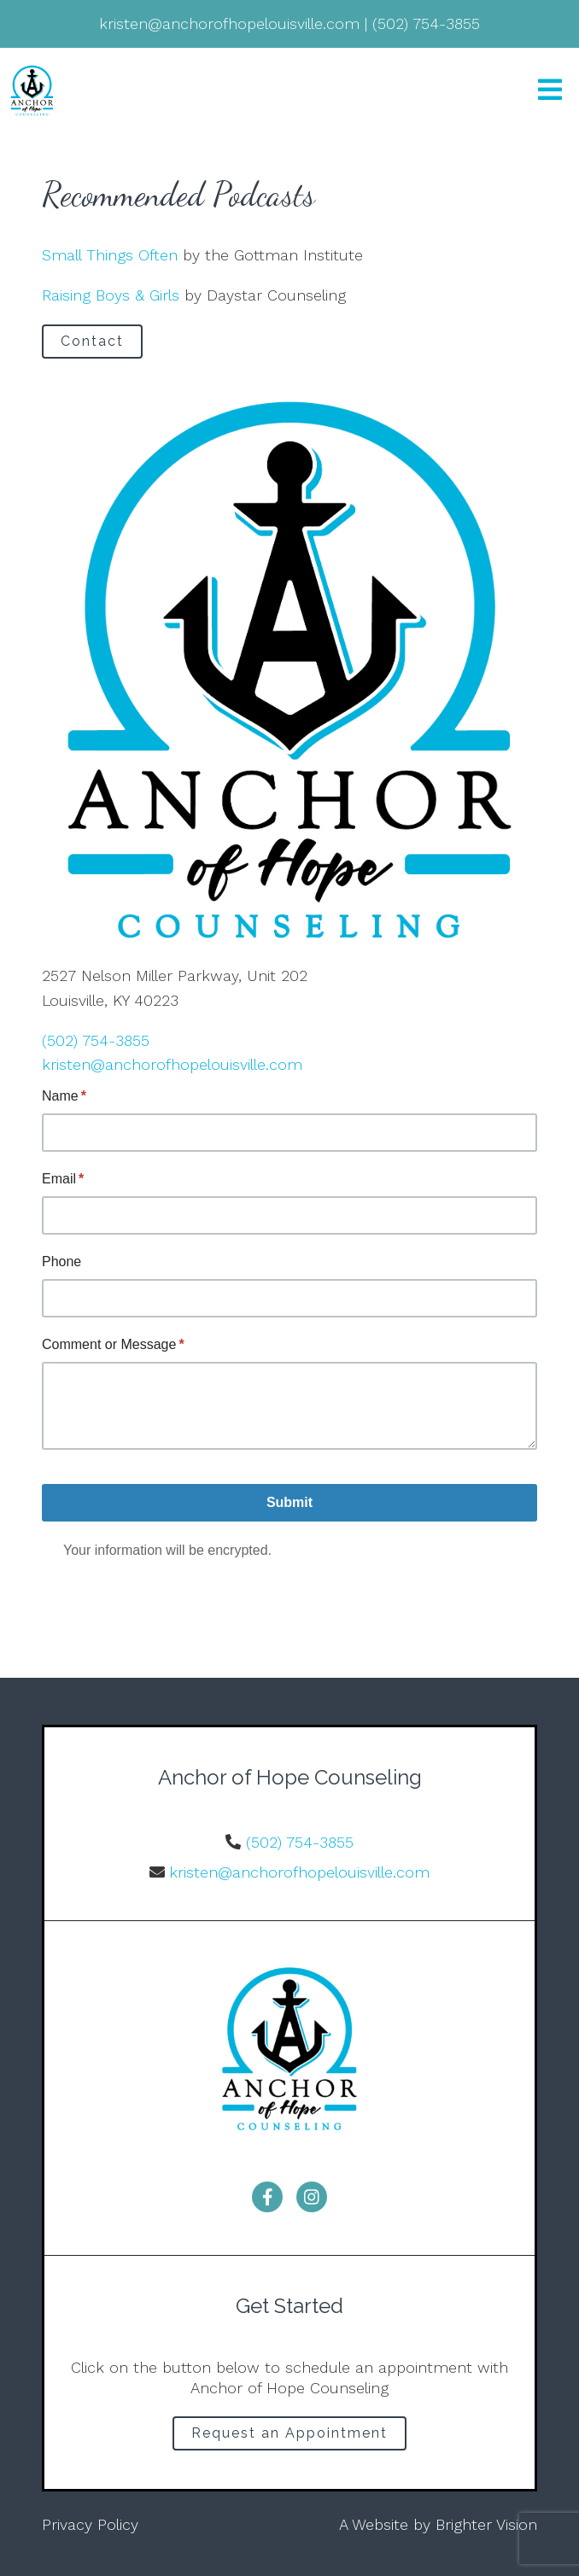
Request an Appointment (289, 2433)
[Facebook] (267, 2197)
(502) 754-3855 (95, 1040)
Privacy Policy (90, 2524)
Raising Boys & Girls (110, 295)
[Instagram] (311, 2197)
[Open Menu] (550, 91)
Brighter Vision (486, 2524)
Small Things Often (110, 255)
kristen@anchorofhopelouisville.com (172, 1064)
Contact (92, 341)
